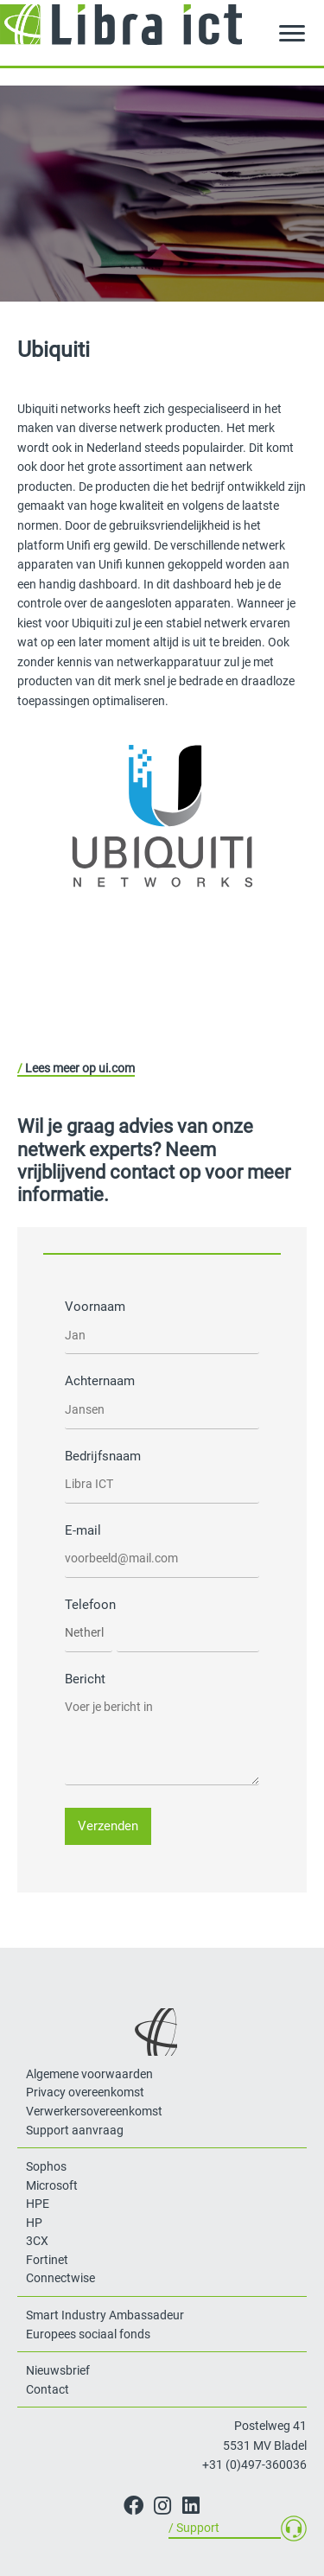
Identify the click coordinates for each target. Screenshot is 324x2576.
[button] (133, 2506)
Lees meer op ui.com (80, 1068)
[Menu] (292, 33)
